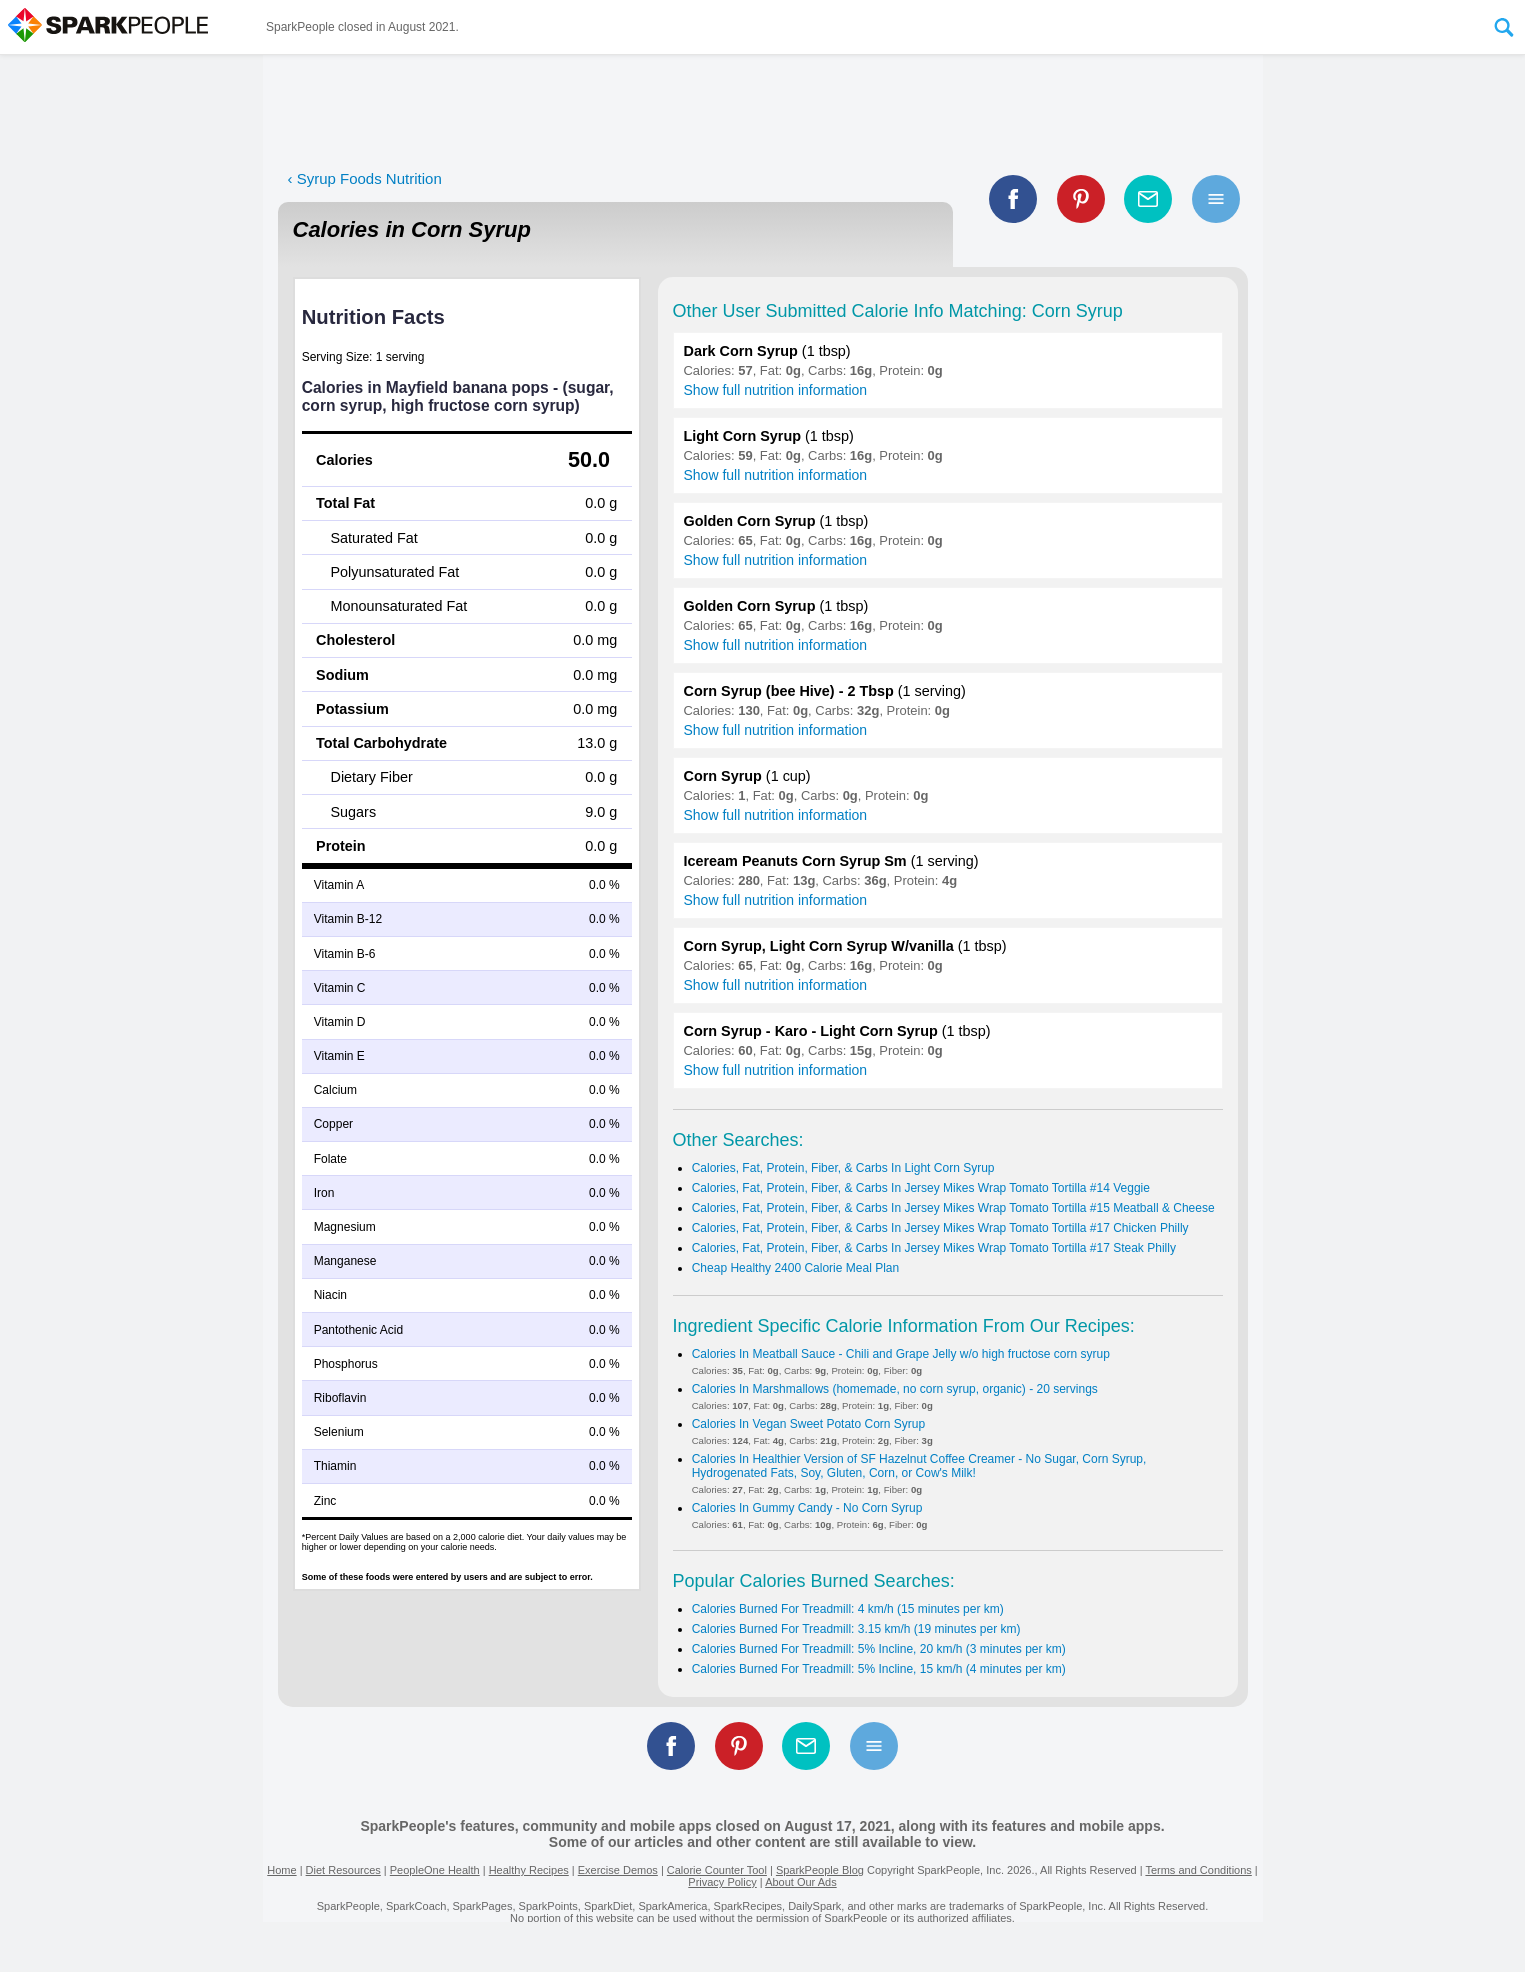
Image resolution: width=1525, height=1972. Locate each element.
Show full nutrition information (776, 390)
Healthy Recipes (529, 1870)
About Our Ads (801, 1882)
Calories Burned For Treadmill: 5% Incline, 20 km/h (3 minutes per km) (879, 1649)
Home (281, 1870)
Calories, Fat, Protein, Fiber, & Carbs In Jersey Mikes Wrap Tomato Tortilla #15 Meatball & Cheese (953, 1208)
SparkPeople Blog (820, 1870)
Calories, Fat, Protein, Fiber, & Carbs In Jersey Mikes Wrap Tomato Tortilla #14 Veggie (921, 1188)
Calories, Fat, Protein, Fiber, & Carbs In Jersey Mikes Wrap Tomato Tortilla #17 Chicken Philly (940, 1228)
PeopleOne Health (435, 1870)
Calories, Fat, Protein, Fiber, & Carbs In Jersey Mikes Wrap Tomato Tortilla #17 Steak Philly (934, 1248)
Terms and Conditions (1198, 1870)
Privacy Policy (722, 1882)
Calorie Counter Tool (717, 1870)
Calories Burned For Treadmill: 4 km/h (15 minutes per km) (848, 1609)
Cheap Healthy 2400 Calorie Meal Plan (795, 1268)
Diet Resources (343, 1870)
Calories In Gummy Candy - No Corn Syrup (807, 1508)
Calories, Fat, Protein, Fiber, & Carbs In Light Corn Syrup (843, 1168)
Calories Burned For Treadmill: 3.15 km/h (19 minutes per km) (856, 1629)
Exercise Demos (618, 1870)
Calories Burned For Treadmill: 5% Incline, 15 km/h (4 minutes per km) (879, 1669)
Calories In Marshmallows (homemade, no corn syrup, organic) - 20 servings (895, 1389)
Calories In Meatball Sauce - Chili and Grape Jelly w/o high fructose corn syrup (901, 1354)
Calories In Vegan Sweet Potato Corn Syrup (808, 1424)
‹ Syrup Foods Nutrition (365, 178)
